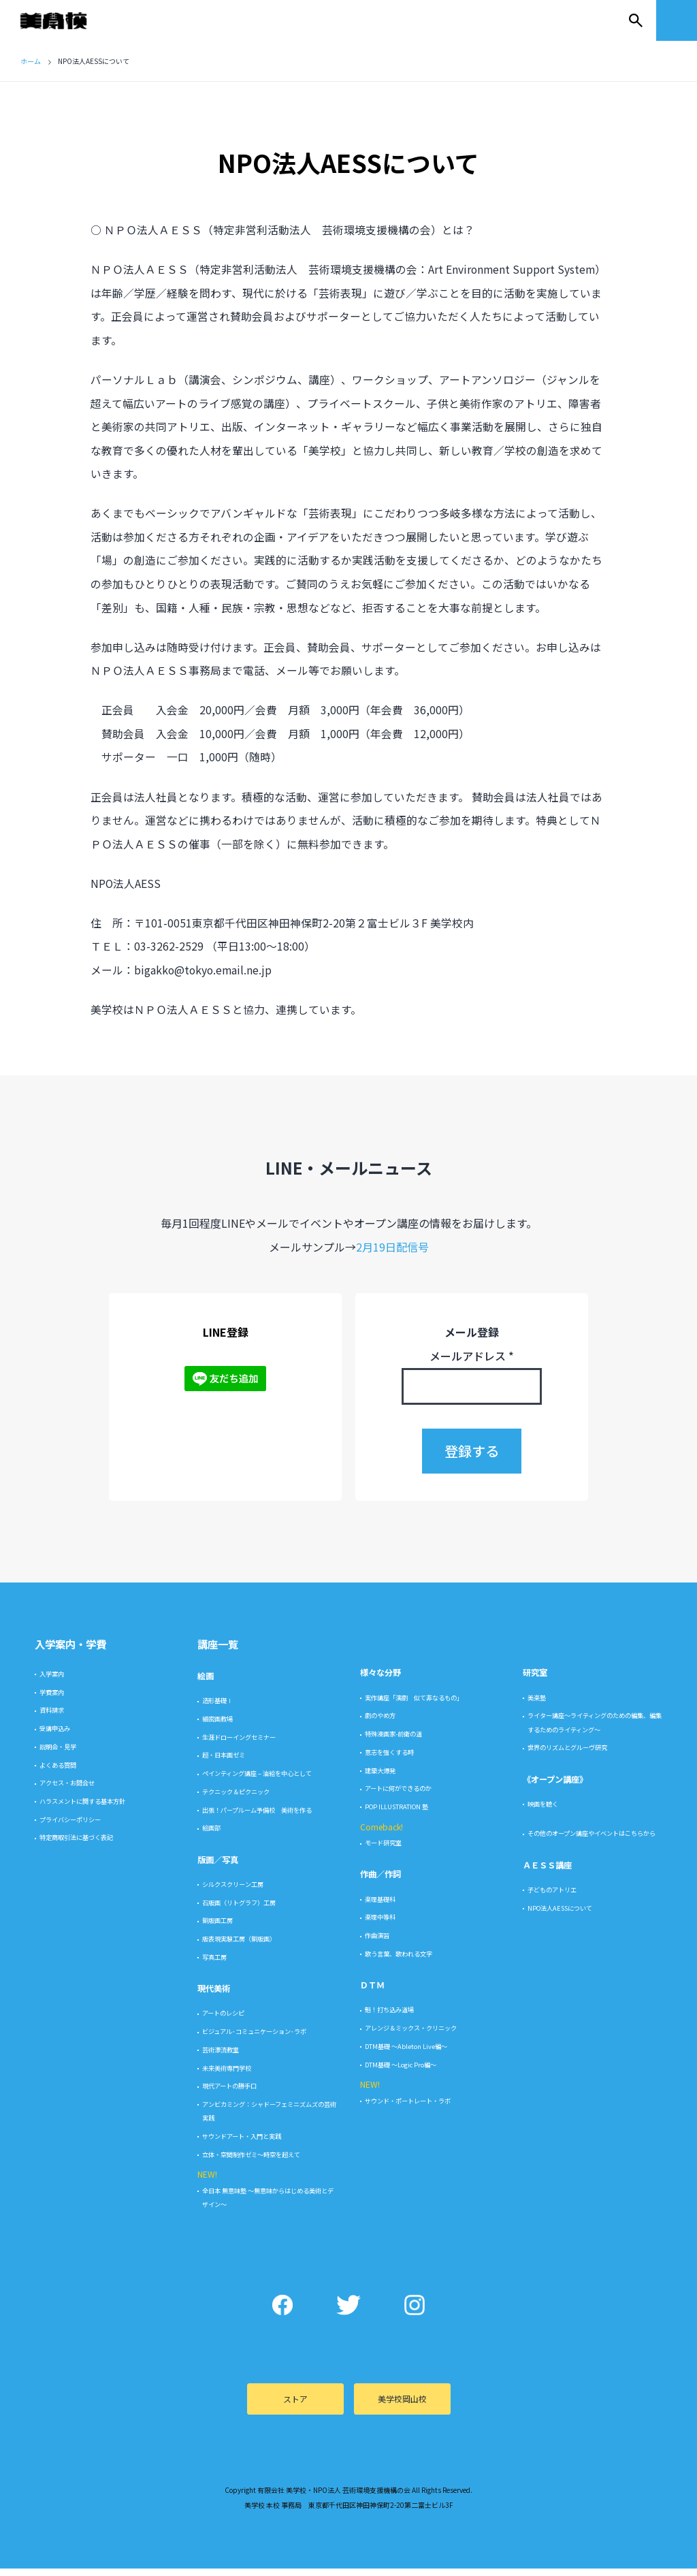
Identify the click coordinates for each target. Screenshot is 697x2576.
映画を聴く (543, 1812)
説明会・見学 (57, 1754)
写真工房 (214, 1964)
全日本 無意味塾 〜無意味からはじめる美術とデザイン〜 (268, 2204)
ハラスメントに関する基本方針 (82, 1809)
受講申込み (54, 1736)
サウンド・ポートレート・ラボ (408, 2108)
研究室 (535, 1680)
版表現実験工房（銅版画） (239, 1947)
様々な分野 (380, 1680)
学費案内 (51, 1699)
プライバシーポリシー (70, 1827)
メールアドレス (471, 1364)
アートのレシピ (223, 2021)
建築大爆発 (380, 1778)
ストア (295, 2407)
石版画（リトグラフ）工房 (239, 1910)
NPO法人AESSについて (560, 1915)
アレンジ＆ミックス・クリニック (411, 2036)
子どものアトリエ (552, 1897)
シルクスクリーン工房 (232, 1891)
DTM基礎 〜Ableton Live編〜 (406, 2053)
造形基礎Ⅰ (217, 1708)
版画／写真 (217, 1867)
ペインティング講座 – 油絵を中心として (257, 1781)
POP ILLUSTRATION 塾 (396, 1814)
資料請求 (51, 1718)
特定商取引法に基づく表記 (76, 1845)
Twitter (348, 2313)
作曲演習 (377, 1943)
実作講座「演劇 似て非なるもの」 (414, 1705)
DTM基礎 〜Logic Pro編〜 (400, 2072)
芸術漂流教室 (220, 2057)
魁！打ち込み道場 (389, 2017)
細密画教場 (217, 1727)
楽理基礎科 (380, 1906)
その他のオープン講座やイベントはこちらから (591, 1841)
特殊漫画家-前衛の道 (393, 1742)
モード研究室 (383, 1851)
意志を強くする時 (389, 1759)
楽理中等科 (380, 1925)
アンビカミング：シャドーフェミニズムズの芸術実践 (269, 2119)
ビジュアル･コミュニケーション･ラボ (254, 2039)
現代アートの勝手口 (229, 2094)
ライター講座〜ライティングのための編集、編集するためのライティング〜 (595, 1730)
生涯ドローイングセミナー (239, 1744)
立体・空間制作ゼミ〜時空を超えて (251, 2162)
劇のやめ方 (380, 1723)
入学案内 (51, 1682)
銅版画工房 (217, 1928)
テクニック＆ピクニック (236, 1799)
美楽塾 (537, 1705)
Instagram (414, 2313)
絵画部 (211, 1836)
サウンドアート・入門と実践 (241, 2144)
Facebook (282, 2313)
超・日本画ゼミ (223, 1763)
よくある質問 (57, 1772)
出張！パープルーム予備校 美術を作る (257, 1817)
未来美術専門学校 (226, 2075)
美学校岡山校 (402, 2407)
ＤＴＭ (372, 1993)
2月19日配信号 (392, 1254)
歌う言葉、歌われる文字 (398, 1961)
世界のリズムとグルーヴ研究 (567, 1755)
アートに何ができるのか (398, 1796)
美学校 (66, 20)
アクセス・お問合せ (67, 1791)
